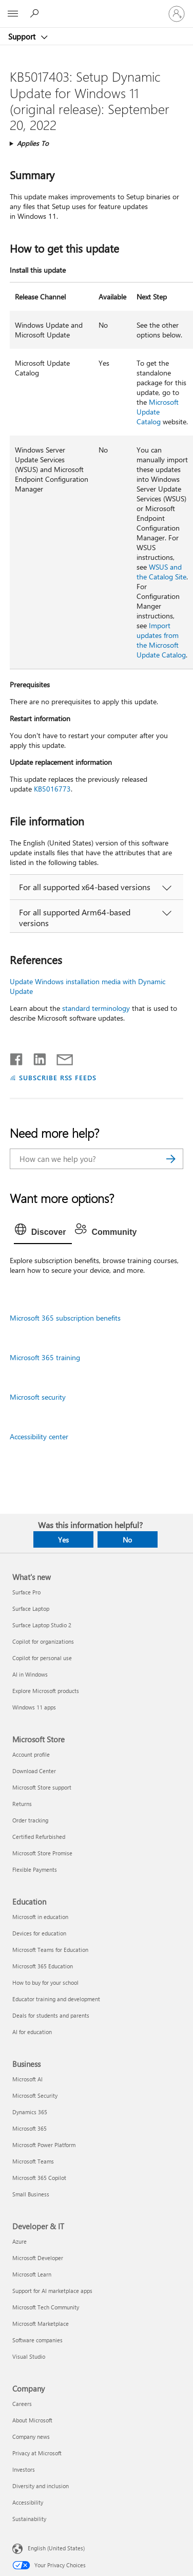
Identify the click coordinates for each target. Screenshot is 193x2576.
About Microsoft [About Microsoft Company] (32, 2420)
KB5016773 (52, 789)
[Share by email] (60, 1057)
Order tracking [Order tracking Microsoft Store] (30, 1820)
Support (22, 36)
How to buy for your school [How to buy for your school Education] (45, 1982)
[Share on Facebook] (17, 1057)
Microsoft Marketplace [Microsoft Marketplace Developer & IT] (40, 2323)
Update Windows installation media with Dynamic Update (87, 986)
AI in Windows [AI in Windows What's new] (30, 1674)
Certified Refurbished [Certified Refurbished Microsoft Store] (38, 1836)
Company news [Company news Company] (31, 2436)
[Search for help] (36, 13)
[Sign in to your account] (176, 14)
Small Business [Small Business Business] (30, 2194)
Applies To (33, 143)
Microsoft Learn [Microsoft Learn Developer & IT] (31, 2274)
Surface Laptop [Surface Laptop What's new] (30, 1608)
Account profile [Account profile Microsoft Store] (31, 1754)
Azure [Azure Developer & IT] (19, 2241)
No (127, 1540)
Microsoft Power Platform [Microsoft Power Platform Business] (43, 2145)
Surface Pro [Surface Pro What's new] (26, 1592)
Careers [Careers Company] (22, 2404)
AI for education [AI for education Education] (32, 2032)
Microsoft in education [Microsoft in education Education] (40, 1917)
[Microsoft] (96, 8)
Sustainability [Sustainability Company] (29, 2519)
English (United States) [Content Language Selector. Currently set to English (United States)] (56, 2548)
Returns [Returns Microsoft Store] (22, 1804)
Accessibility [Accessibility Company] (27, 2502)
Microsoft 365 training (45, 1357)
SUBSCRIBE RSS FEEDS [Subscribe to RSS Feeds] (58, 1077)
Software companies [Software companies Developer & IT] (37, 2340)
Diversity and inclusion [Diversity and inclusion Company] (40, 2486)
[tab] (43, 1232)
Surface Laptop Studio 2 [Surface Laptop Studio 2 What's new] (41, 1625)
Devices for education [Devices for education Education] (39, 1933)
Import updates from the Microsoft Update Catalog (161, 640)
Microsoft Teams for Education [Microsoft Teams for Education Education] (50, 1949)
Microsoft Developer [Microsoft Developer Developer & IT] (37, 2258)
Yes (63, 1540)
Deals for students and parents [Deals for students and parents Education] (50, 2015)
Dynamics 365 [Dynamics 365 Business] (29, 2112)
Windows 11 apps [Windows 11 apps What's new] (34, 1707)
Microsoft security (38, 1397)
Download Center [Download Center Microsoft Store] (34, 1771)
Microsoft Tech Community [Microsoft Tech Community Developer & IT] (45, 2307)
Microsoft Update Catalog (158, 411)
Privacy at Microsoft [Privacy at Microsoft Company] (37, 2453)
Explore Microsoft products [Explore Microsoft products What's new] (45, 1691)
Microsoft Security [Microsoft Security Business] (34, 2095)
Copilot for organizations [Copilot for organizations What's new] (43, 1641)
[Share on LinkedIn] (35, 1057)
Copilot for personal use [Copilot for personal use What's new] (42, 1658)
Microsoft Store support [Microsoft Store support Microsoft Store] (41, 1787)
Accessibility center (39, 1436)
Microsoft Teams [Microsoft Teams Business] (33, 2161)
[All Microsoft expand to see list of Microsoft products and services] (13, 14)
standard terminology (96, 1008)
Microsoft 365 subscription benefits (65, 1318)
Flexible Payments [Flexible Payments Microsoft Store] (34, 1869)
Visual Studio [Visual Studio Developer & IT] (28, 2356)
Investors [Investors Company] (23, 2469)
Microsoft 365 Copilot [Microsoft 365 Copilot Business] (39, 2178)
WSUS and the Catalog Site (161, 571)
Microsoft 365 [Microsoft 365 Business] (29, 2128)
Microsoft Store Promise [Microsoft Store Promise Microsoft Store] (42, 1853)
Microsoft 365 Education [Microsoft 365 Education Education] (42, 1966)
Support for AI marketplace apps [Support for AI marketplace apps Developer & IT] (52, 2291)
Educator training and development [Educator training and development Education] (56, 1999)
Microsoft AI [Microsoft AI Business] (27, 2079)
